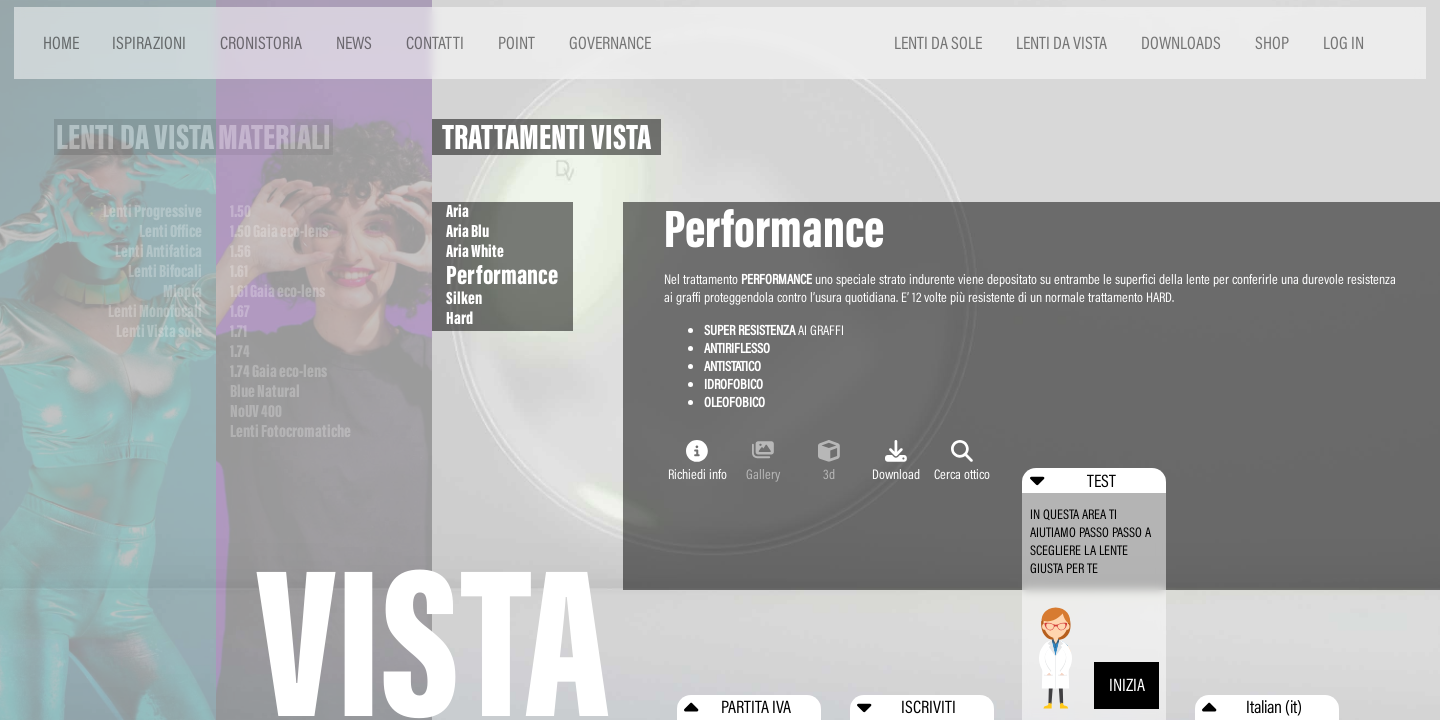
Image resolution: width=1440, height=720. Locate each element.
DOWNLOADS (1181, 42)
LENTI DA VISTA (1061, 42)
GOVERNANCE (610, 42)
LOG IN (1343, 42)
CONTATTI (435, 42)
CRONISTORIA (261, 42)
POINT (516, 42)
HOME (61, 42)
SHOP (1272, 42)
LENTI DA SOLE (938, 42)
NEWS (354, 42)
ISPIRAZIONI (149, 42)
